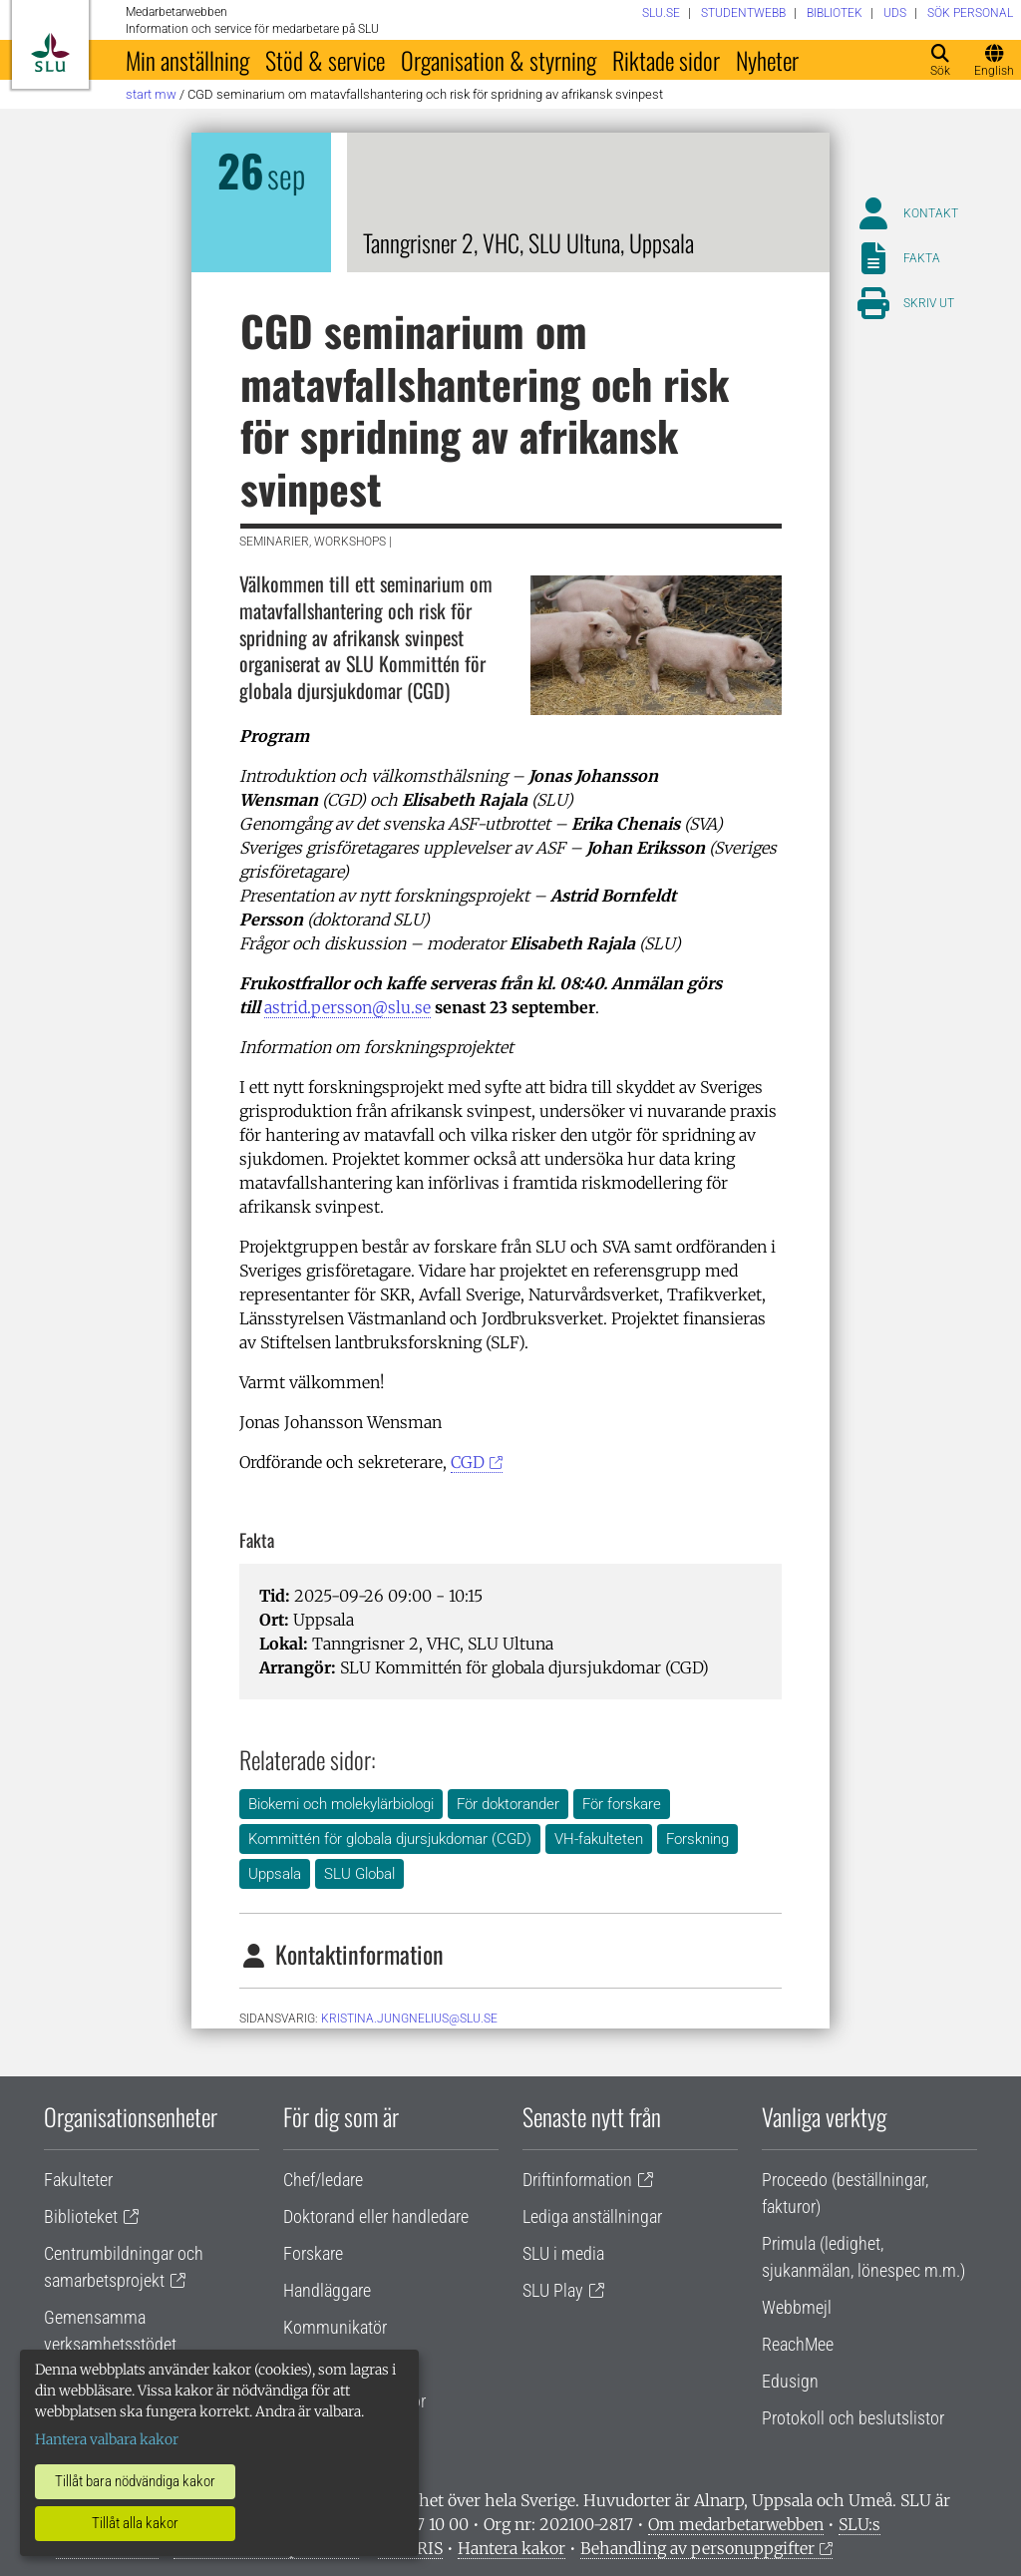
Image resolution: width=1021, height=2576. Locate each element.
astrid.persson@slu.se (347, 1007)
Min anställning (187, 60)
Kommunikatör (335, 2327)
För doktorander (508, 1804)
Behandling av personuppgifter (697, 2548)
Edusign (790, 2381)
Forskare (313, 2253)
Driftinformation (577, 2179)
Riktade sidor (666, 60)
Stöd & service (325, 60)
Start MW (151, 94)
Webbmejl (797, 2307)
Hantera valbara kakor (106, 2439)
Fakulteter (78, 2179)
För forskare (621, 1804)
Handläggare (327, 2290)
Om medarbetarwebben (736, 2524)
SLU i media (563, 2253)
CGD (468, 1462)
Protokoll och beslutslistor (853, 2417)
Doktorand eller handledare (376, 2216)
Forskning (697, 1839)
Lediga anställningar (592, 2216)
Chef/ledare (323, 2179)
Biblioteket (81, 2216)
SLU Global (359, 1874)
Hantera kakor (511, 2548)
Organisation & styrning (498, 60)
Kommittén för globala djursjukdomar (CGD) (389, 1839)
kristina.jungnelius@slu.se (409, 2018)
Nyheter (767, 60)
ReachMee (798, 2344)
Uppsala (274, 1874)
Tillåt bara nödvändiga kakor (135, 2481)
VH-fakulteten (598, 1839)
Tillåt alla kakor (135, 2523)
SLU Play (552, 2290)
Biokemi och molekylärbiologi (341, 1804)
